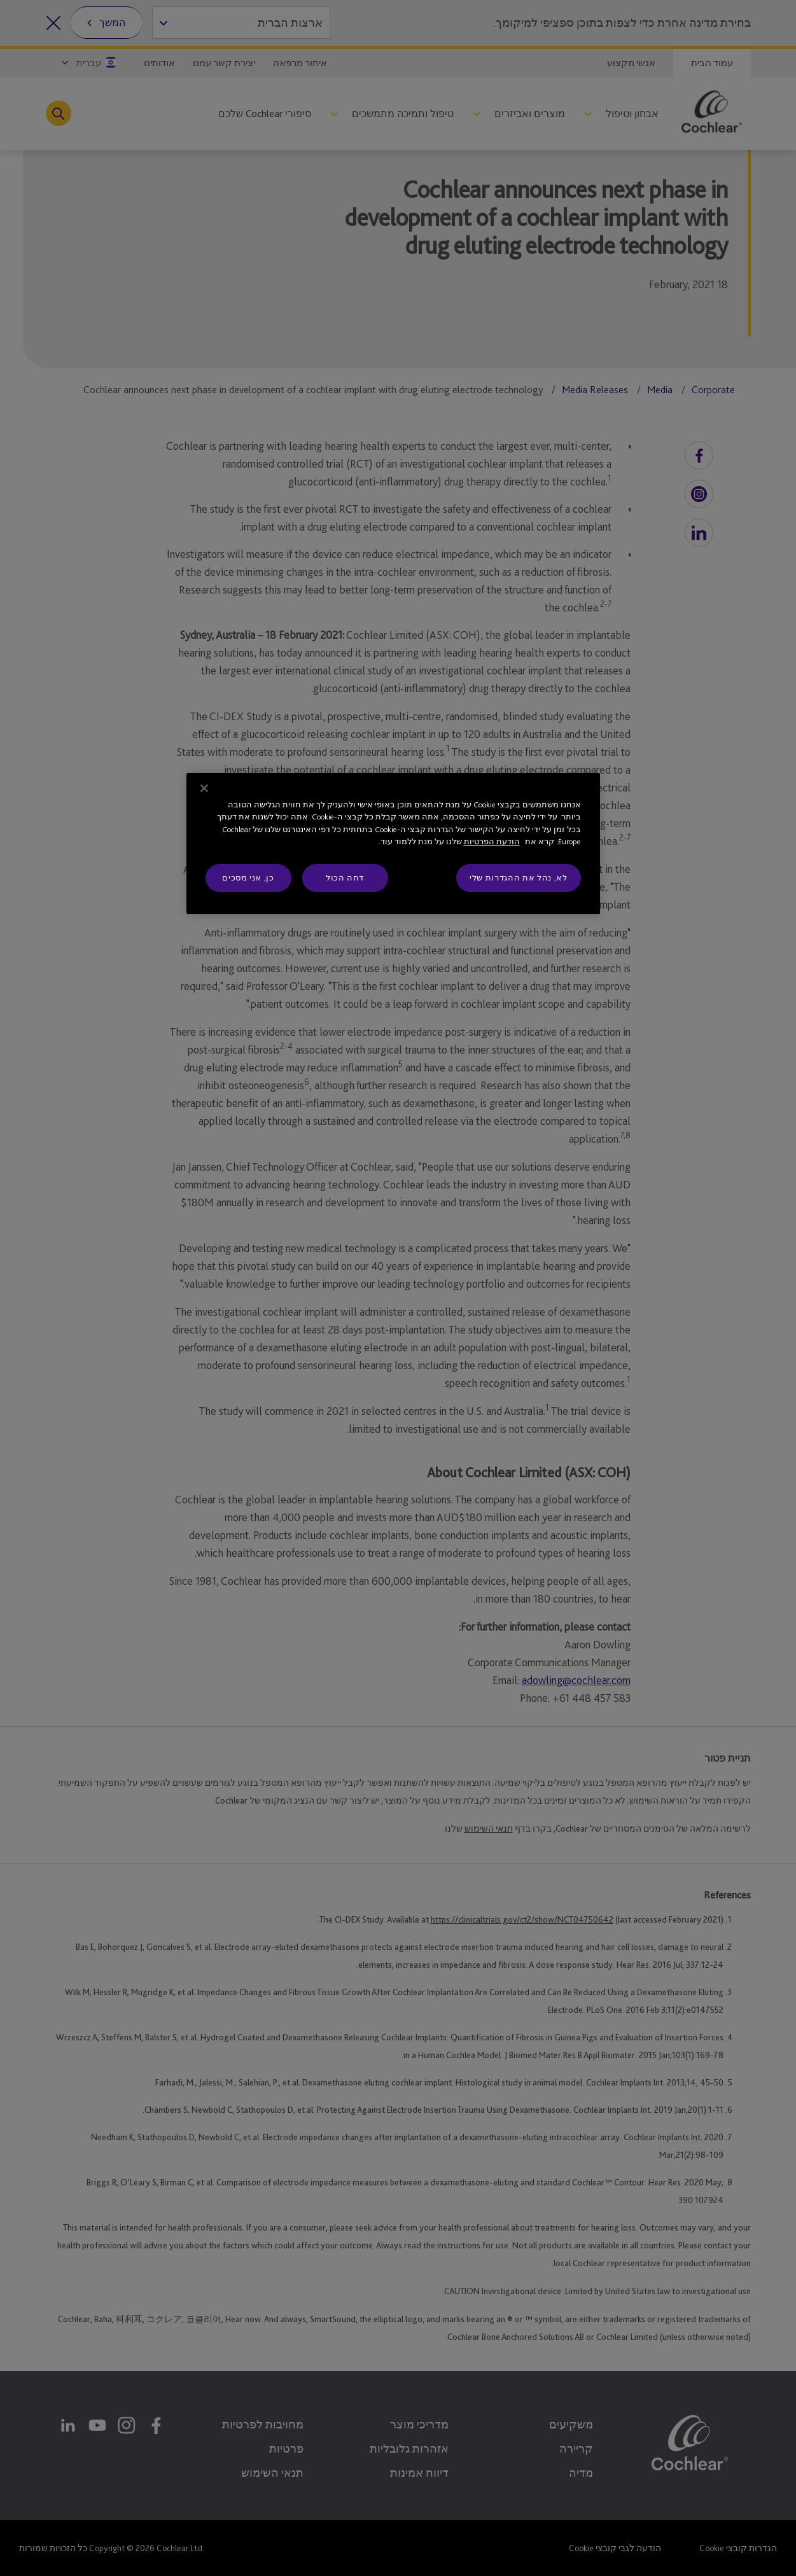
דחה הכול (345, 877)
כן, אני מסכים (248, 877)
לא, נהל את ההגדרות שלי (518, 877)
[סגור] (204, 788)
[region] (393, 843)
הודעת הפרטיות (492, 841)
